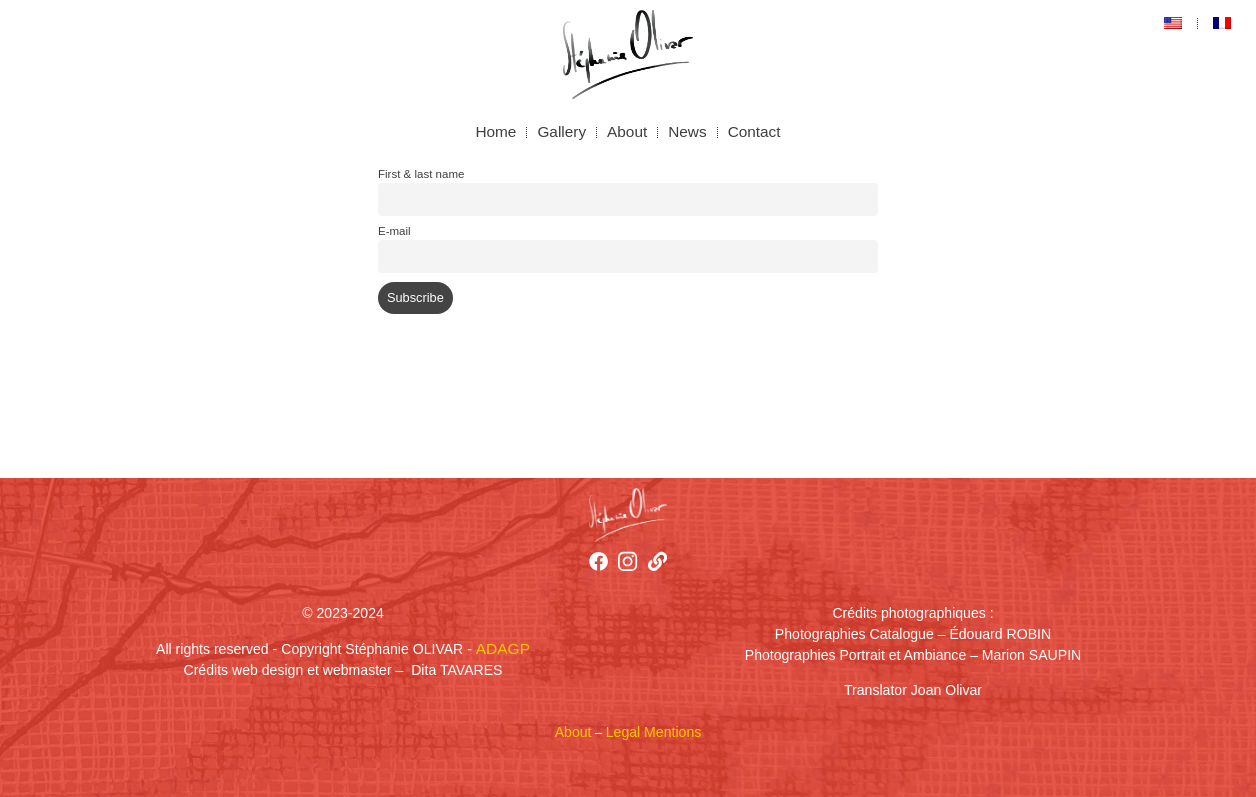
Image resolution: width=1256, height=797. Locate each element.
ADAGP (503, 648)
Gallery (561, 131)
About (627, 131)
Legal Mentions (653, 732)
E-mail (394, 231)
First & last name (421, 174)
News (687, 131)
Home (495, 131)
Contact (754, 131)
